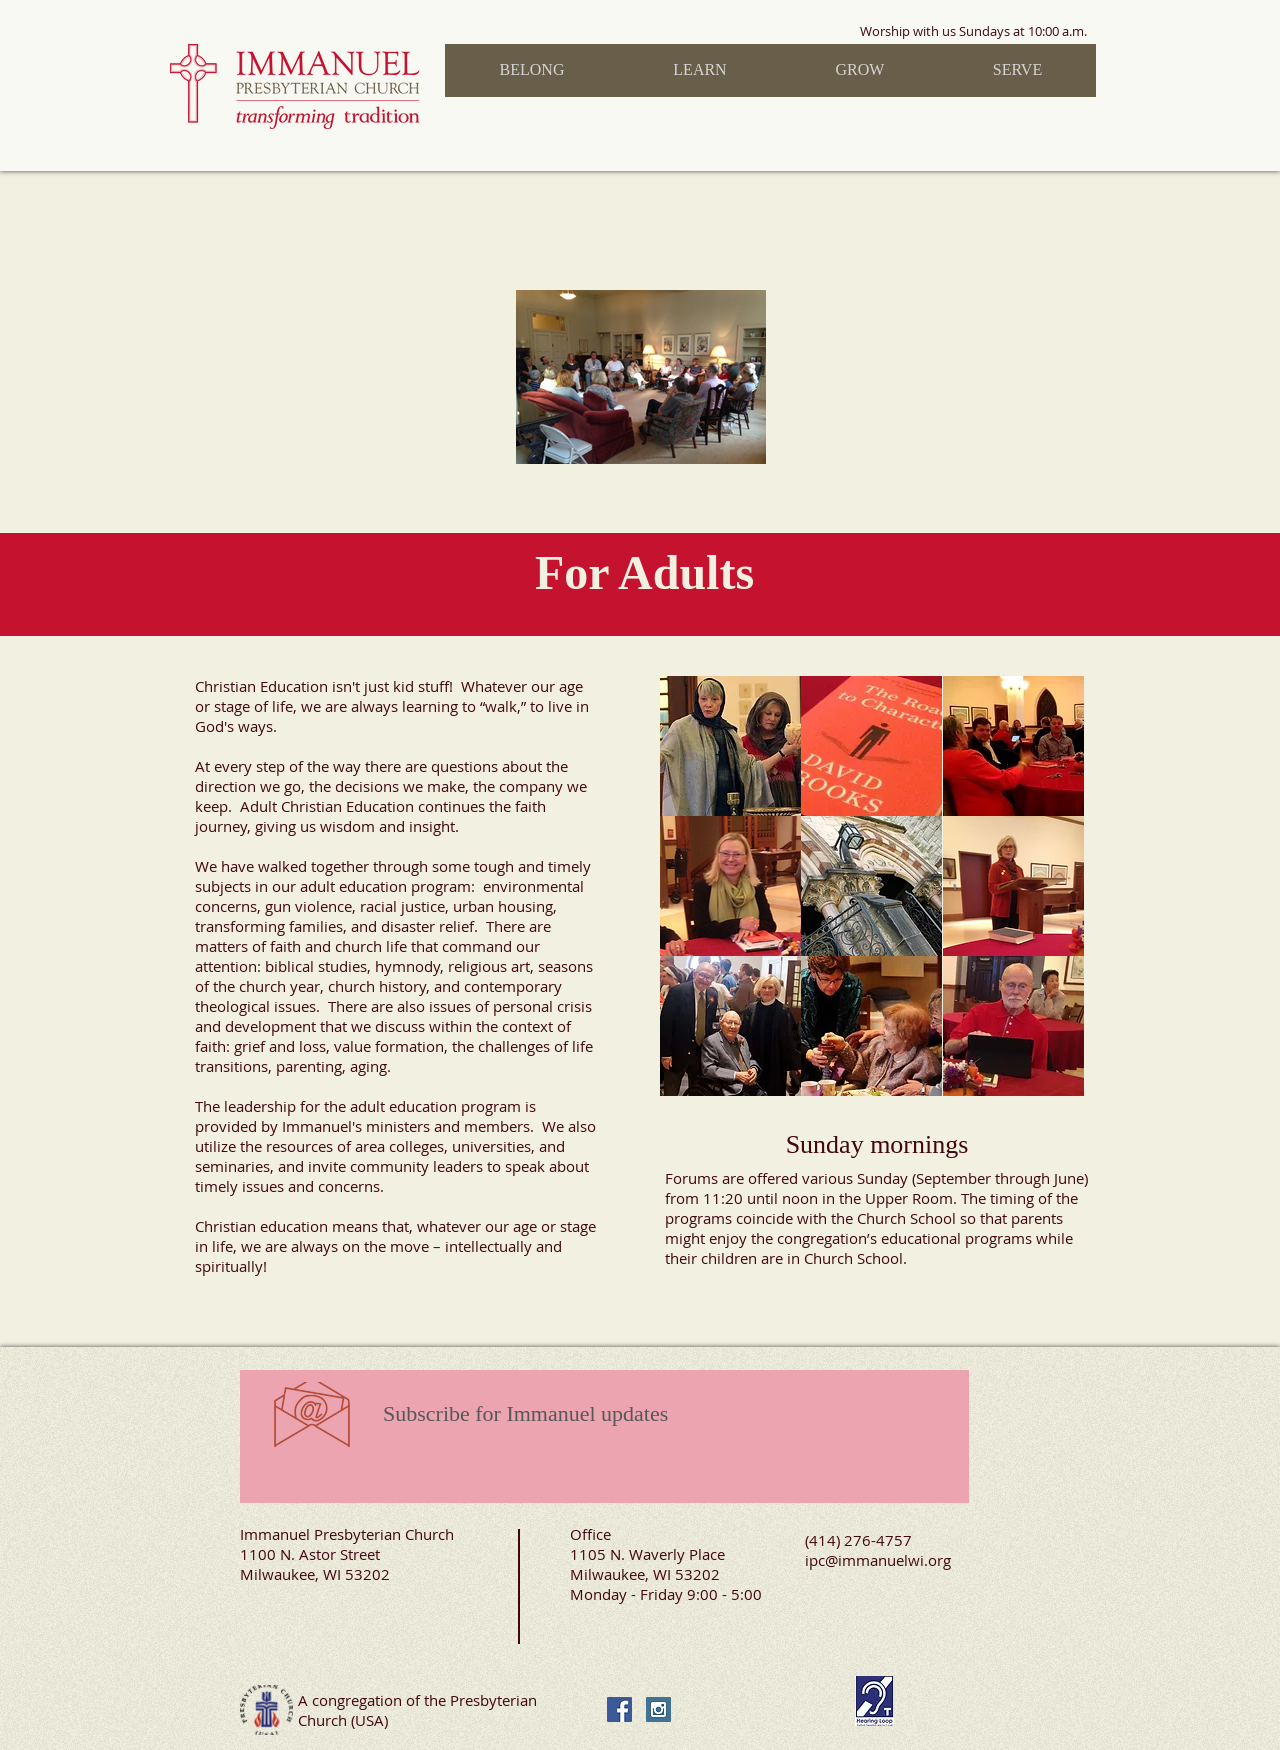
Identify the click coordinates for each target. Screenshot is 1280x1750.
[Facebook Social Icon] (619, 1709)
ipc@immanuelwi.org (878, 1560)
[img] (730, 746)
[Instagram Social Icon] (658, 1709)
